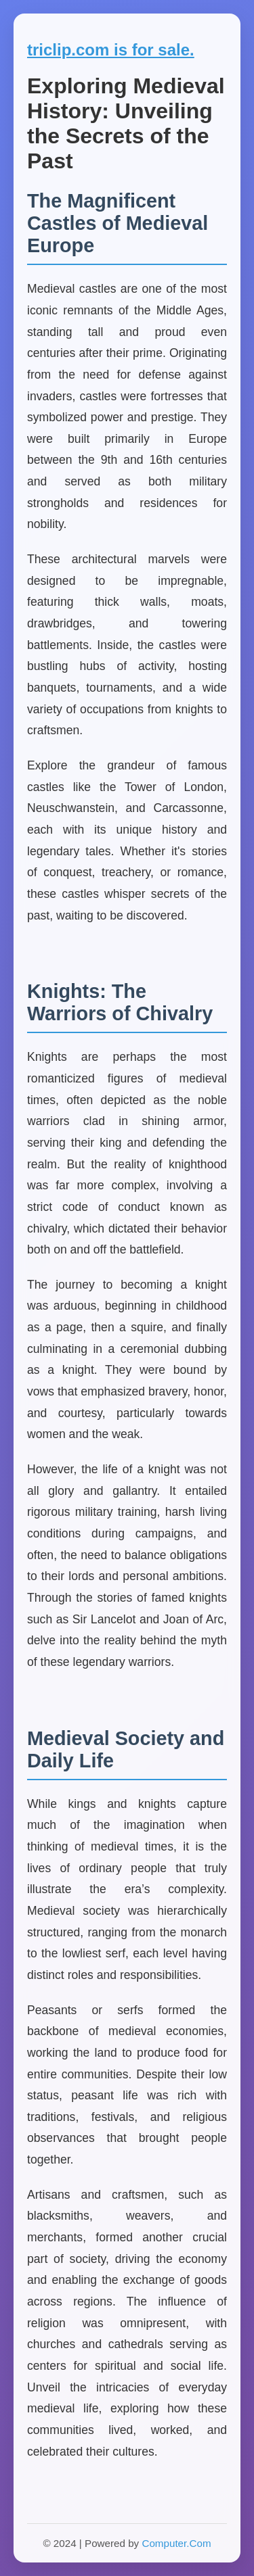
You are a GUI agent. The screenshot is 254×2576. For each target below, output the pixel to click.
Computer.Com (176, 2543)
